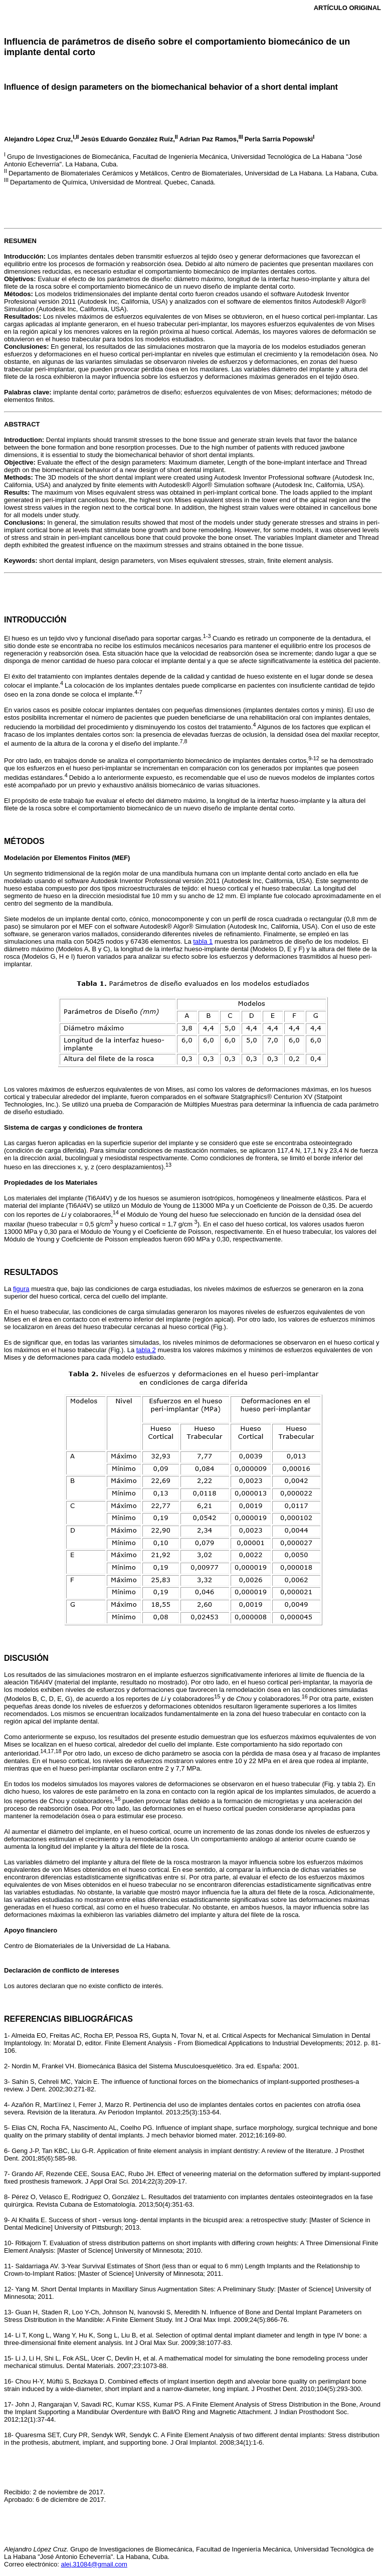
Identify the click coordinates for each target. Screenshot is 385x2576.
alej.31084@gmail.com (94, 2564)
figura (21, 1289)
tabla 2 (146, 1350)
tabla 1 (203, 941)
